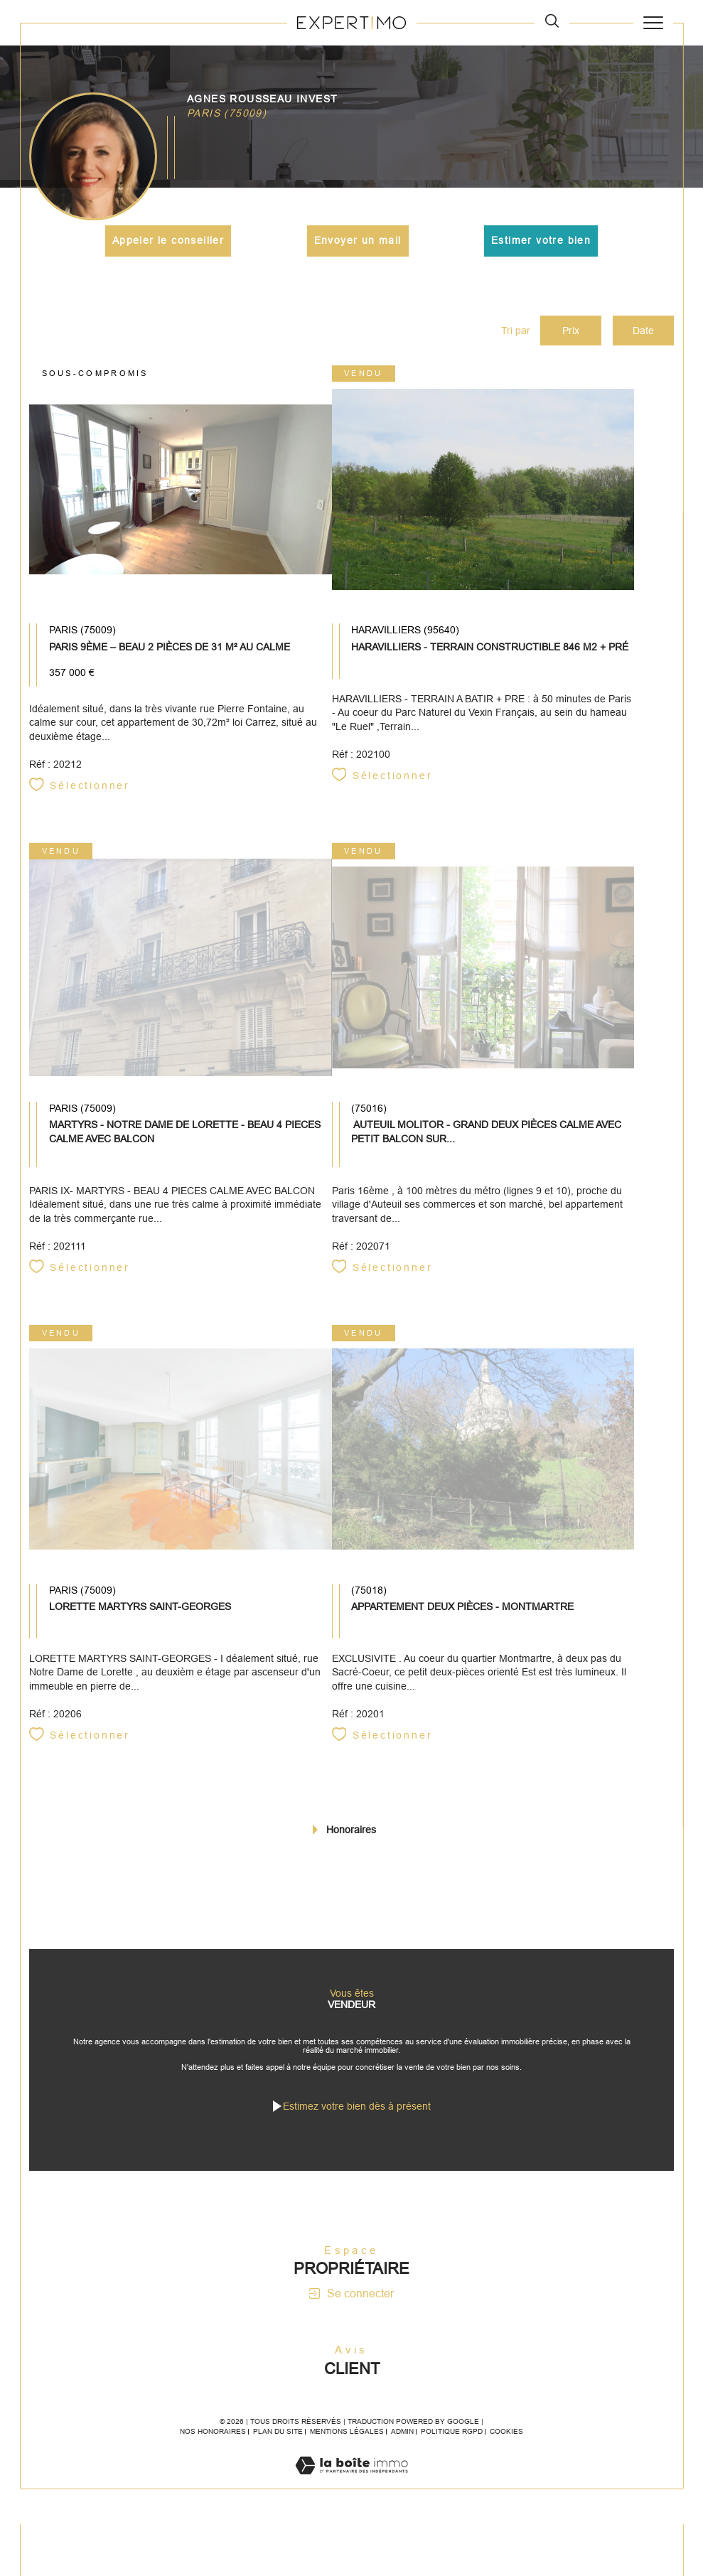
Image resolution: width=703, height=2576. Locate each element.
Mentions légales (347, 2438)
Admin (402, 2438)
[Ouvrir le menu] (653, 22)
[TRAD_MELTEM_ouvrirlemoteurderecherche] (551, 22)
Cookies (506, 2438)
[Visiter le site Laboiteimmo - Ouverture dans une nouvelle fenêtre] (351, 2487)
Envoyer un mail (358, 241)
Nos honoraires (213, 2438)
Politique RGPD (452, 2438)
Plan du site (278, 2438)
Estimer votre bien (541, 241)
